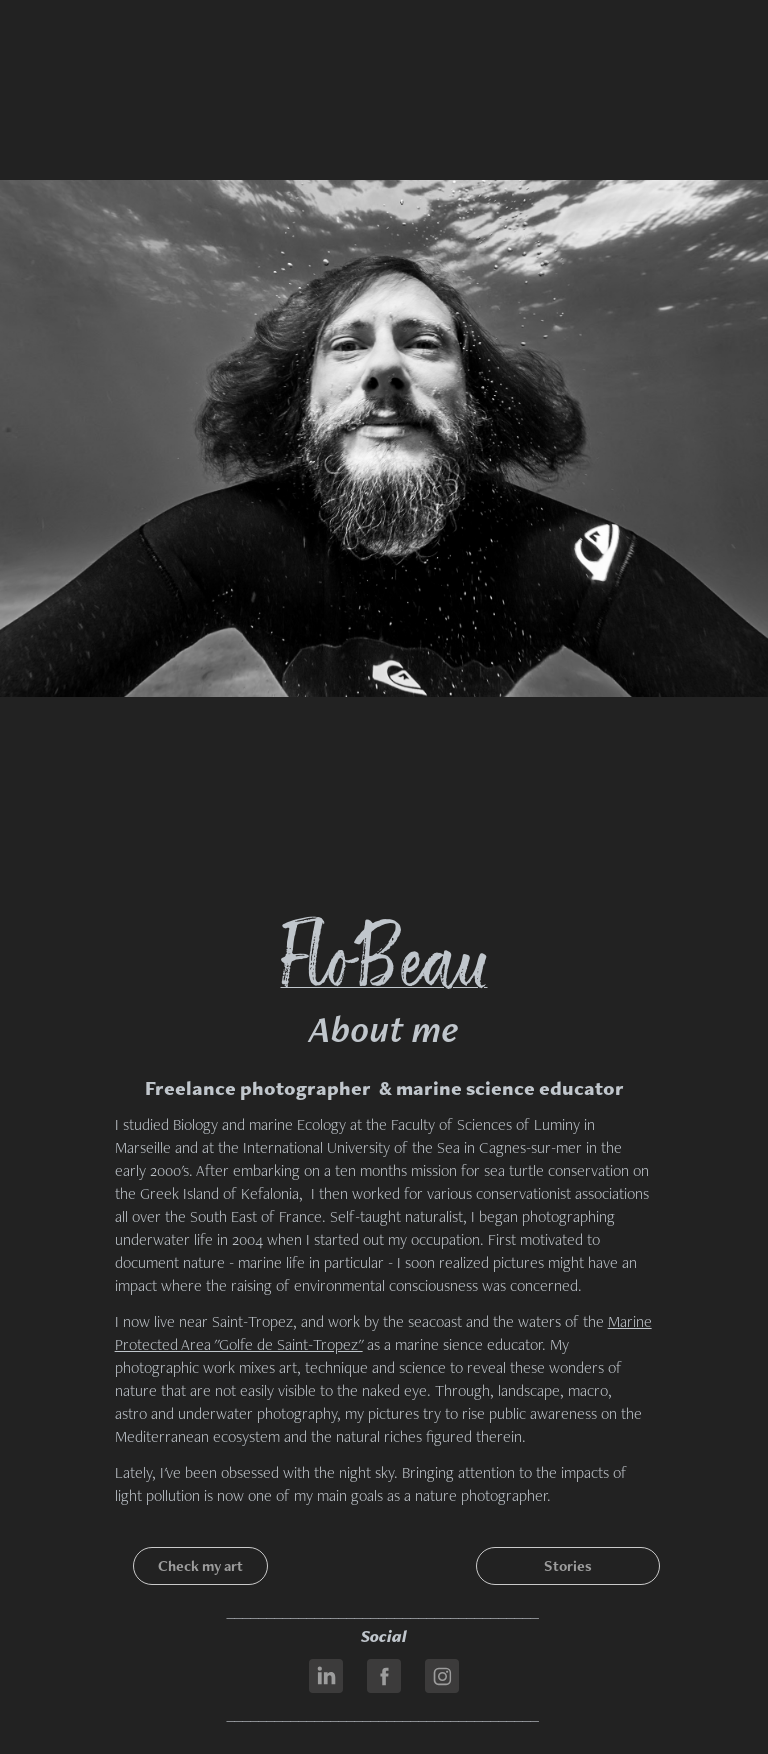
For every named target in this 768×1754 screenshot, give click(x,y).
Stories (568, 1565)
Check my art (200, 1565)
